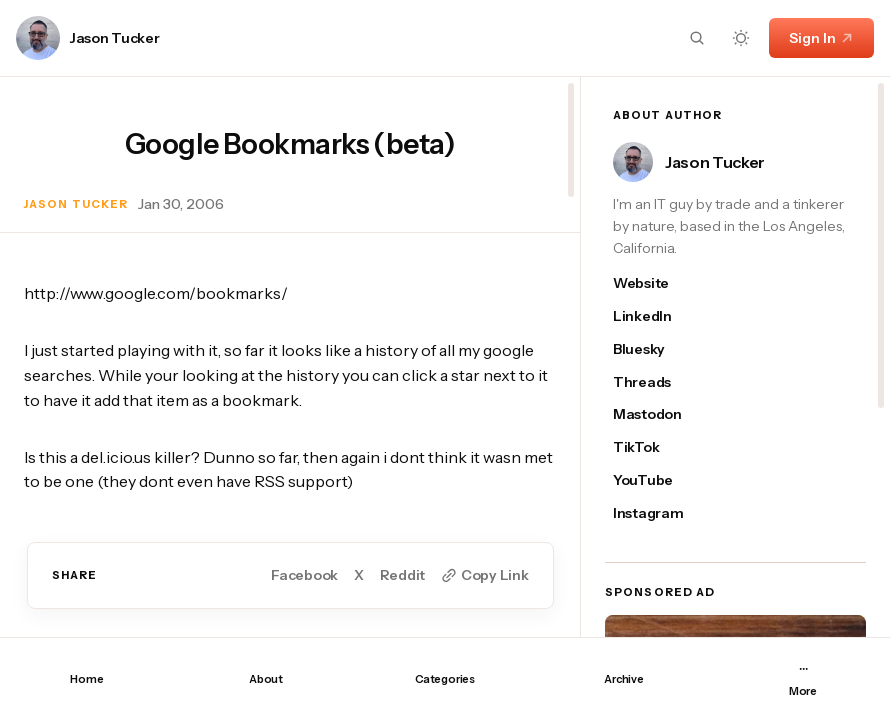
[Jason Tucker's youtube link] (658, 480)
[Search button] (697, 38)
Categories (445, 679)
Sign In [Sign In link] (821, 38)
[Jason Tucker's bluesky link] (658, 349)
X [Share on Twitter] (359, 575)
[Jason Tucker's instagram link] (658, 513)
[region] (290, 357)
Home (86, 679)
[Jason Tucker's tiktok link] (658, 447)
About (266, 679)
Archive (623, 679)
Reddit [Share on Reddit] (402, 575)
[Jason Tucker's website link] (658, 283)
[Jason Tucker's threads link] (658, 382)
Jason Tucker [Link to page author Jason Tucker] (115, 38)
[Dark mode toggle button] (741, 38)
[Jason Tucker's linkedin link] (658, 316)
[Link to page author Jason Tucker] (38, 38)
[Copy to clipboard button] (484, 575)
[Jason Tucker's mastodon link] (658, 414)
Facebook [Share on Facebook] (304, 575)
